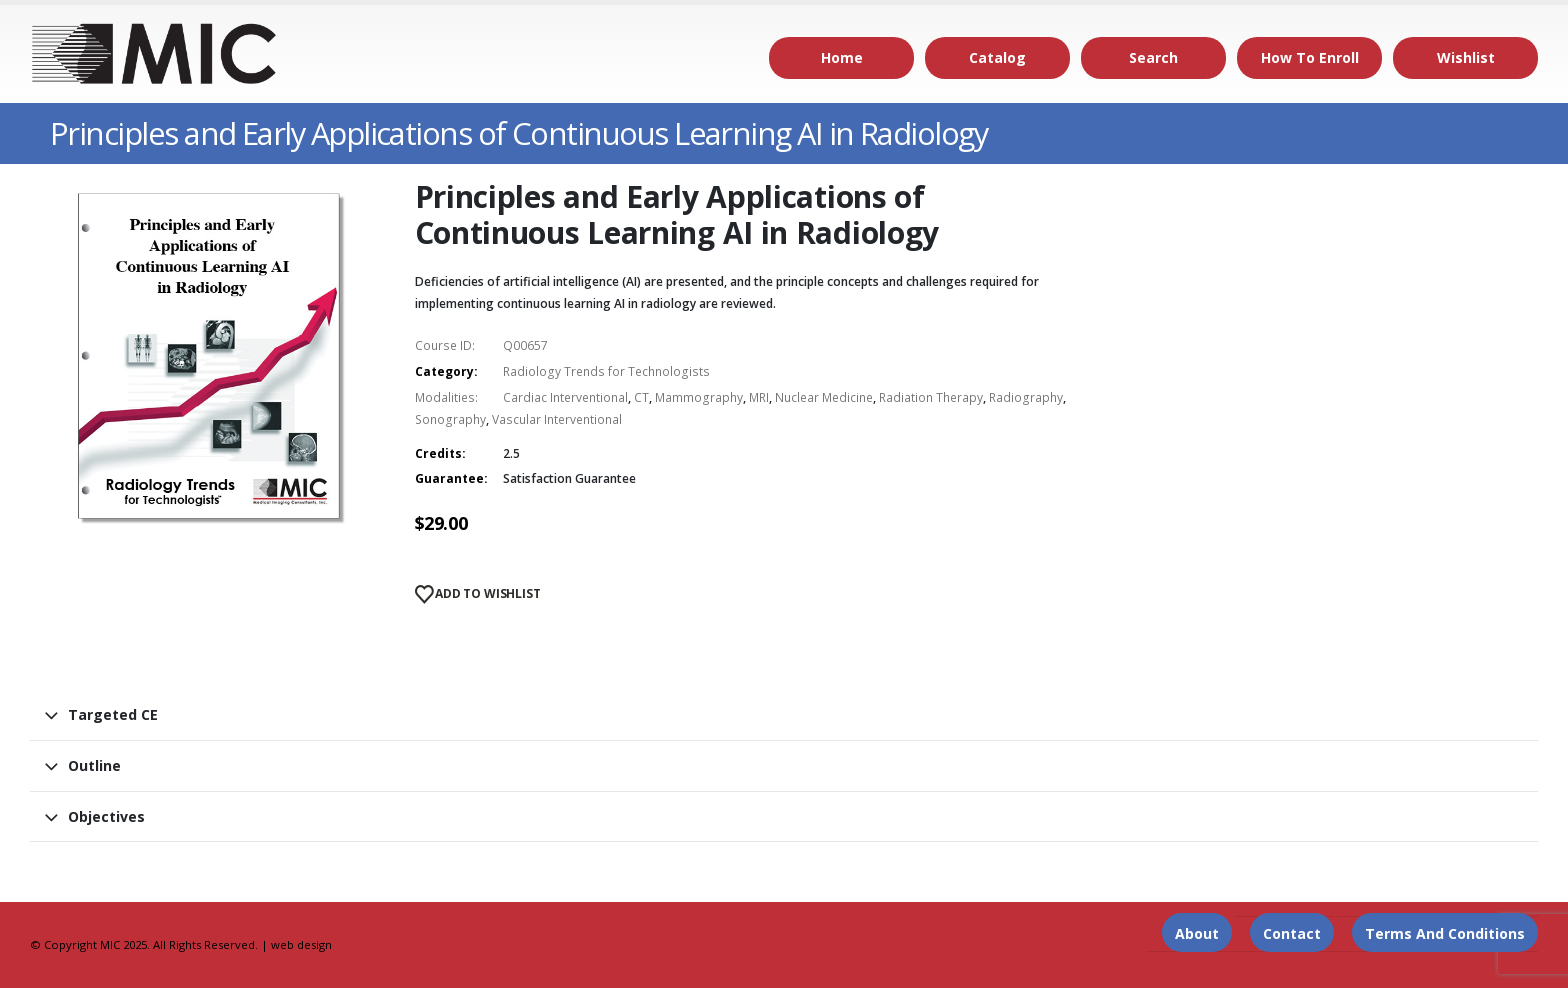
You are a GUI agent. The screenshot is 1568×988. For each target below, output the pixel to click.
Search (1153, 57)
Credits (438, 453)
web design (301, 944)
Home (842, 57)
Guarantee (449, 478)
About (1197, 933)
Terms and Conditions (1445, 933)
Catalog (997, 57)
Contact (1292, 933)
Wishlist (1466, 57)
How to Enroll (1310, 57)
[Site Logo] (155, 54)
